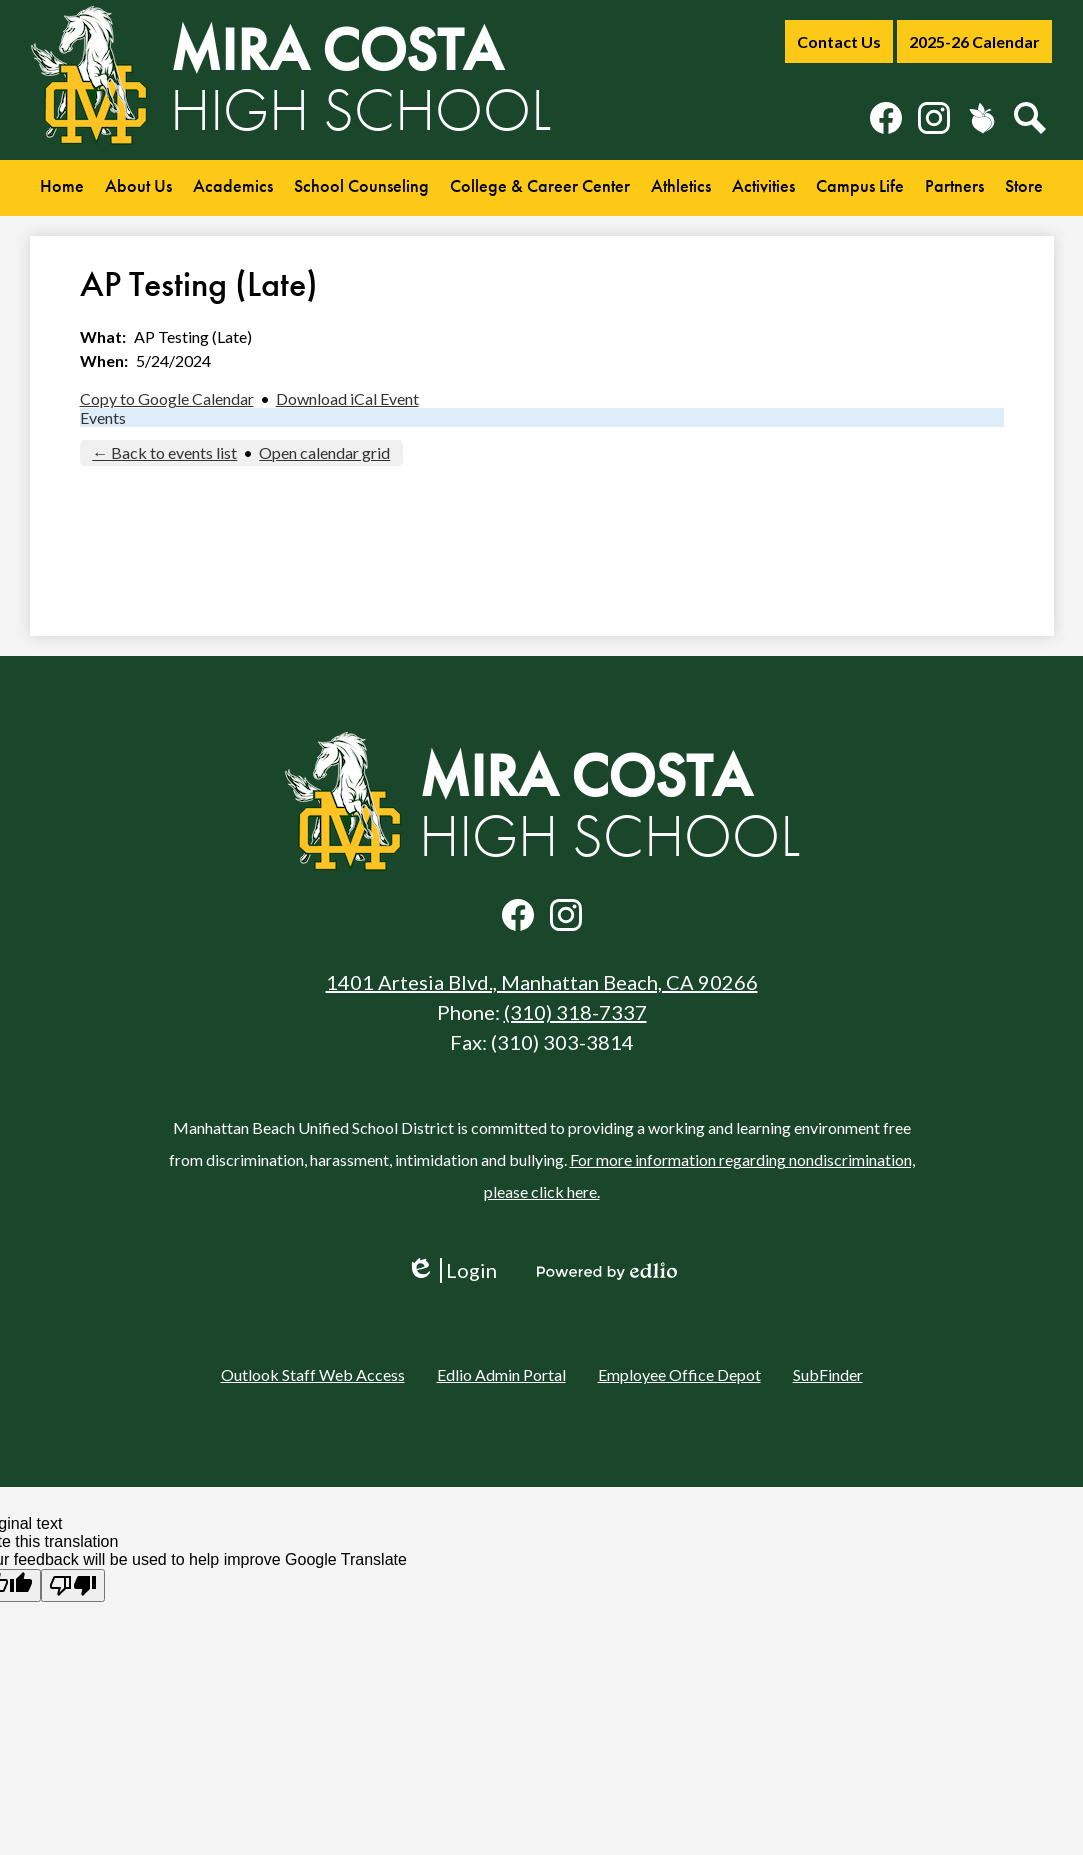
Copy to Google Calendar (167, 398)
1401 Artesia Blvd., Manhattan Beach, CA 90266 (542, 982)
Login (451, 1270)
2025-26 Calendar (974, 41)
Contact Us (839, 41)
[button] (138, 188)
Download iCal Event (347, 398)
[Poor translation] (73, 1585)
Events (103, 417)
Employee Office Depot (679, 1374)
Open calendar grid (324, 452)
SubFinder (828, 1374)
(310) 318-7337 (575, 1012)
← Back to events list (164, 452)
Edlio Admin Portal (501, 1374)
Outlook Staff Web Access (313, 1374)
